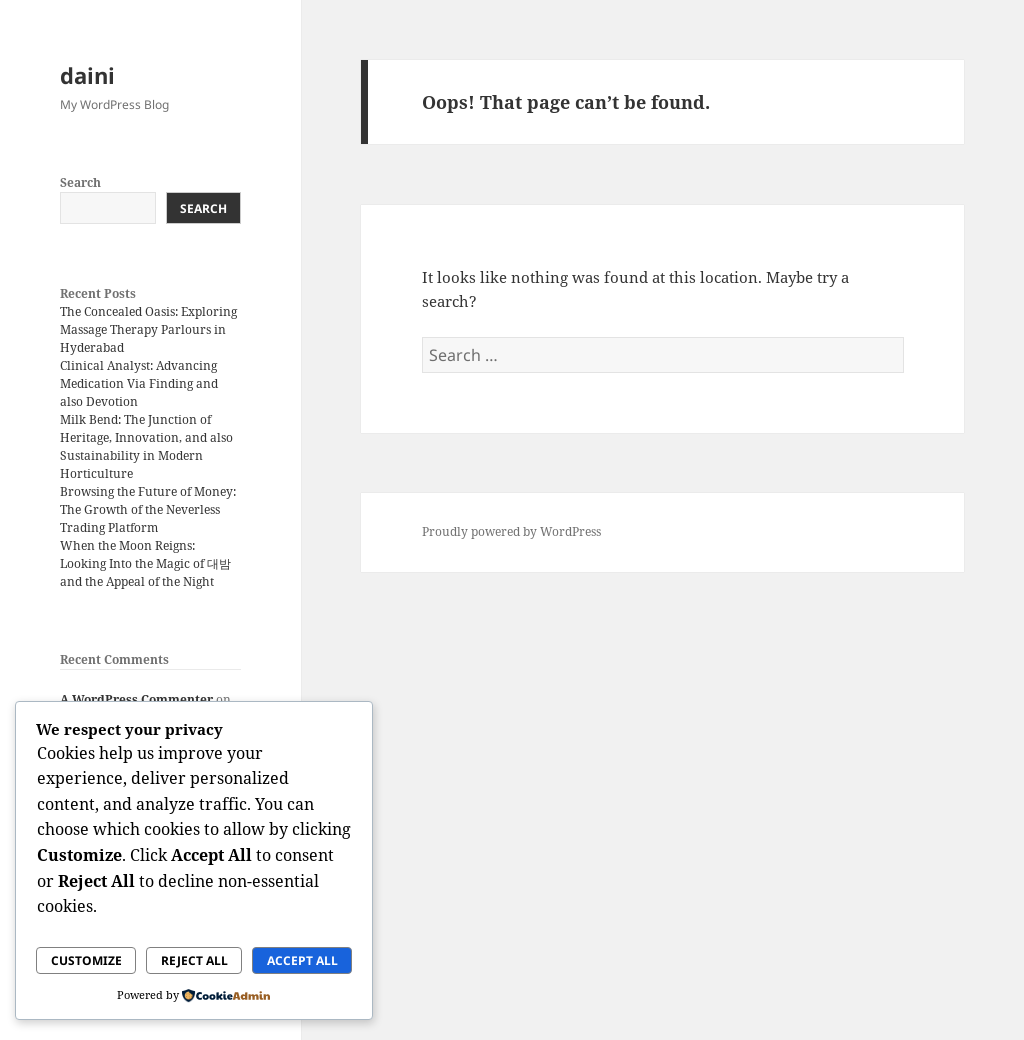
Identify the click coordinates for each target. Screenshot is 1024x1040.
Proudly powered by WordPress (511, 531)
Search (80, 182)
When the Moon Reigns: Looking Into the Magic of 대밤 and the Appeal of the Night (145, 563)
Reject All (194, 960)
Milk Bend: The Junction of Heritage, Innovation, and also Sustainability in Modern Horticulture (146, 446)
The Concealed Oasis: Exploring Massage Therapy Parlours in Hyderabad (148, 329)
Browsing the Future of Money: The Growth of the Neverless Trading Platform (148, 509)
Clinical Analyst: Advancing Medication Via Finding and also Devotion (139, 383)
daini (87, 75)
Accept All (302, 960)
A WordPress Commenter (136, 699)
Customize (86, 960)
